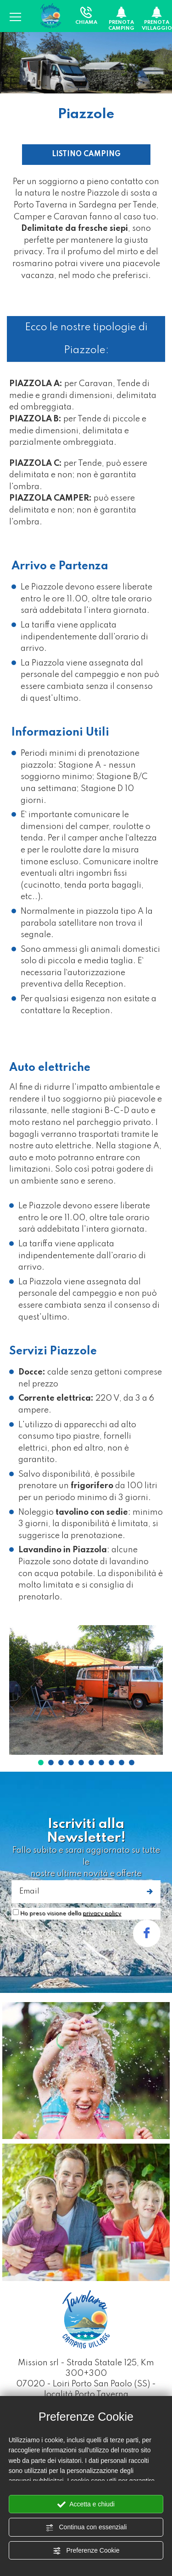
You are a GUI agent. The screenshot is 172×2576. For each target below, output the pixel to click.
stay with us (120, 1933)
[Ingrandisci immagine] (86, 1690)
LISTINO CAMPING (86, 154)
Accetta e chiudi (86, 2504)
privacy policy (102, 1913)
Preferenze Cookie (86, 2551)
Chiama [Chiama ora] (86, 16)
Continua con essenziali (86, 2527)
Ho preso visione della (70, 1913)
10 (131, 1762)
